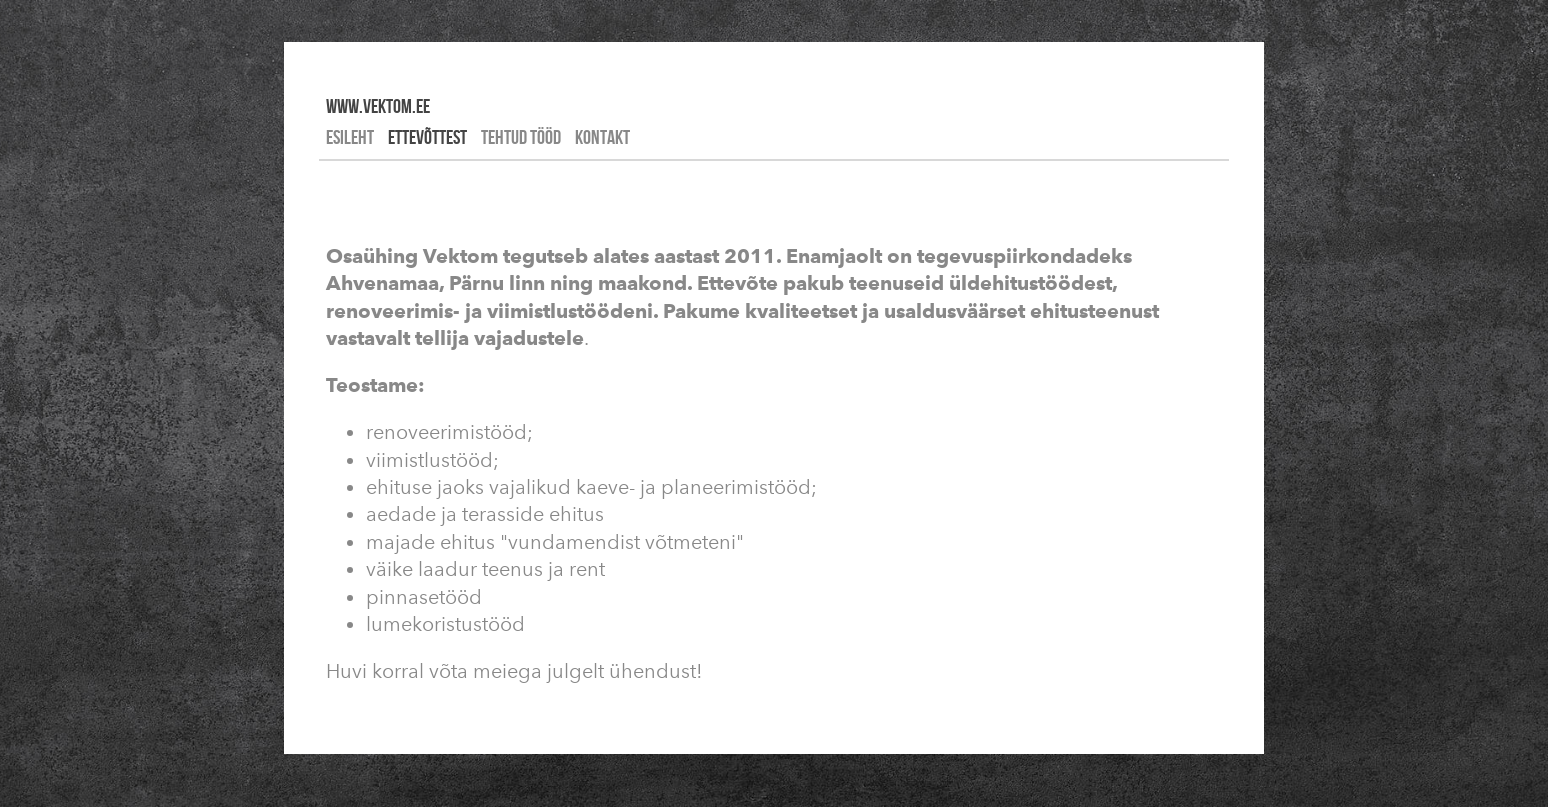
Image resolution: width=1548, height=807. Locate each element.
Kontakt (602, 137)
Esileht (350, 137)
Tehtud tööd (521, 137)
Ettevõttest (427, 137)
